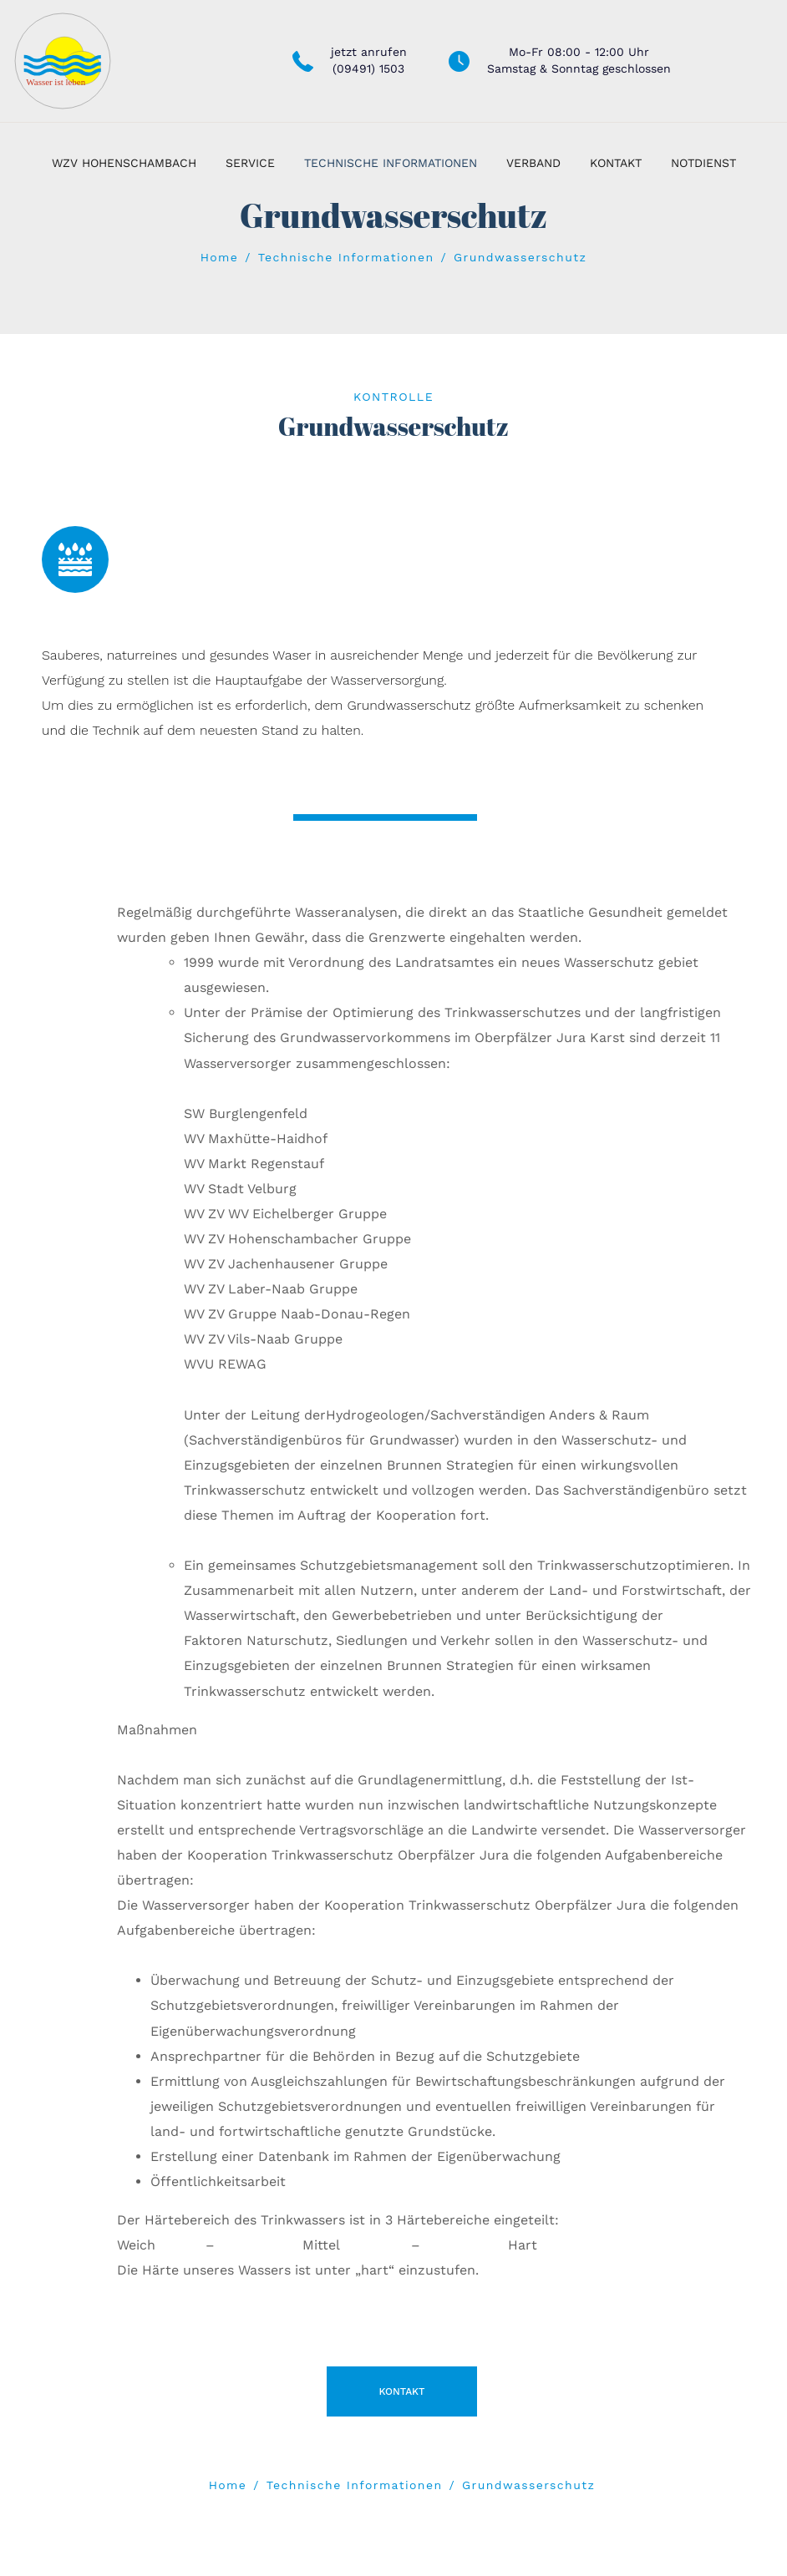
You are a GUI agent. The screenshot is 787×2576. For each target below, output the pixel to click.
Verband (533, 163)
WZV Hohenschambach (124, 163)
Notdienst (703, 163)
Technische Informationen (390, 163)
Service (250, 163)
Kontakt (616, 163)
